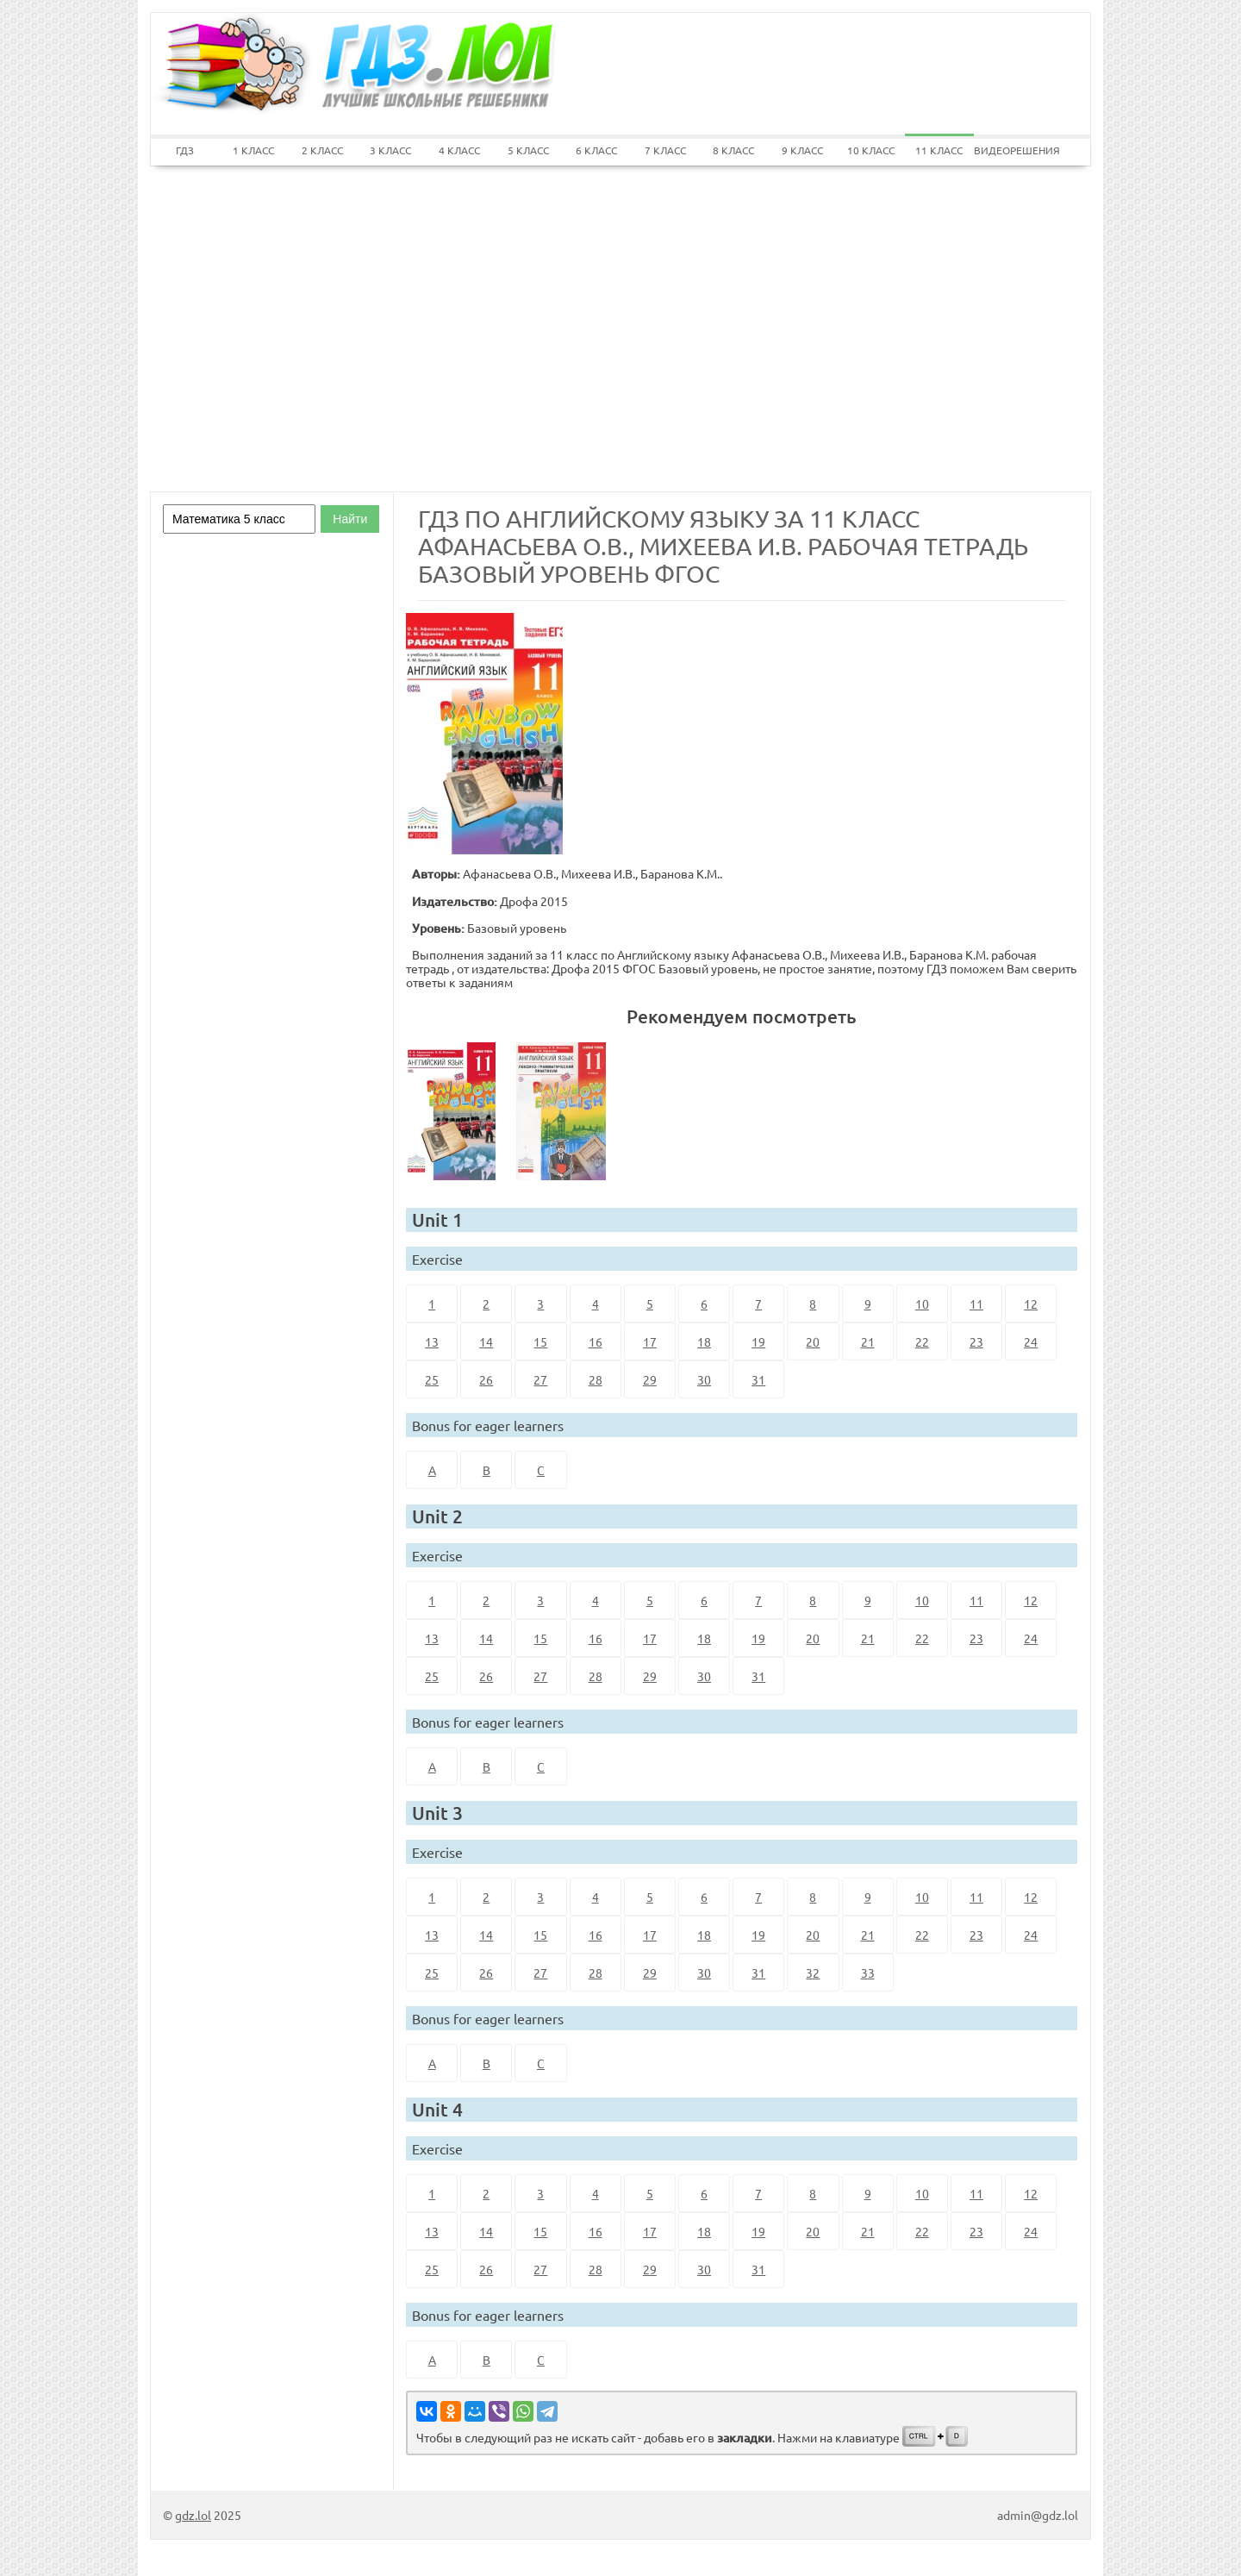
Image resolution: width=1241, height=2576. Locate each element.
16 (595, 1341)
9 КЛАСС (802, 150)
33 (868, 1972)
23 (976, 1341)
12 (1031, 1303)
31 (758, 1379)
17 (650, 1341)
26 (486, 1379)
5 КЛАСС (528, 150)
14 (486, 1341)
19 (758, 1341)
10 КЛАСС (871, 150)
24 (1031, 1341)
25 (432, 1379)
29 (650, 1379)
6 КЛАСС (596, 150)
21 (868, 1341)
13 (432, 1341)
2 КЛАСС (322, 150)
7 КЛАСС (665, 150)
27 (540, 1379)
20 (813, 1341)
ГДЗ (185, 150)
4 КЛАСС (459, 150)
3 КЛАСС (390, 150)
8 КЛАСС (733, 150)
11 (976, 1303)
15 (540, 1341)
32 (813, 1972)
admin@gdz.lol (1037, 2515)
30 (704, 1379)
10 (922, 1303)
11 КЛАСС (939, 150)
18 (704, 1341)
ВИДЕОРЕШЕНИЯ (1008, 150)
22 (922, 1341)
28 (595, 1379)
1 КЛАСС (253, 150)
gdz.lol (193, 2515)
